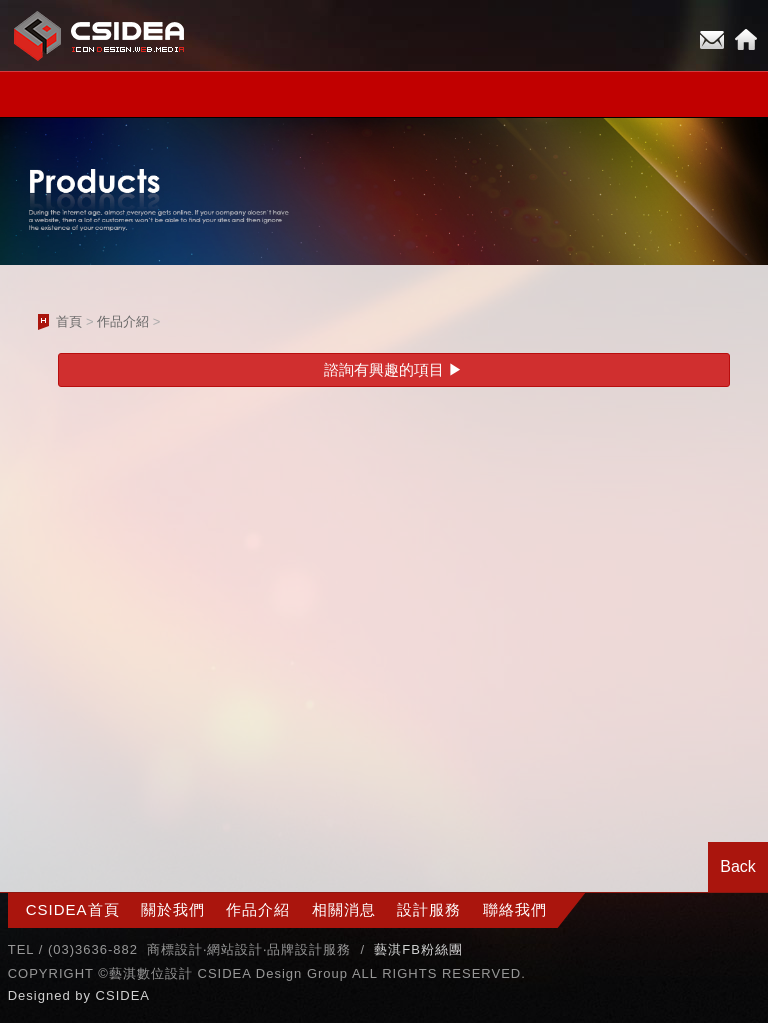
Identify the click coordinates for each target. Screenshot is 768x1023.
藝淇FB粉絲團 (418, 949)
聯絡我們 (515, 909)
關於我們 (173, 909)
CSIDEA (123, 995)
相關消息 (344, 909)
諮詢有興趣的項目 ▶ (393, 369)
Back (738, 866)
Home (746, 40)
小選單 (384, 94)
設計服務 (429, 909)
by (85, 995)
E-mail (712, 40)
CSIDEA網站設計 (100, 35)
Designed (42, 995)
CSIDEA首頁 (73, 909)
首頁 (69, 321)
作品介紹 (123, 321)
